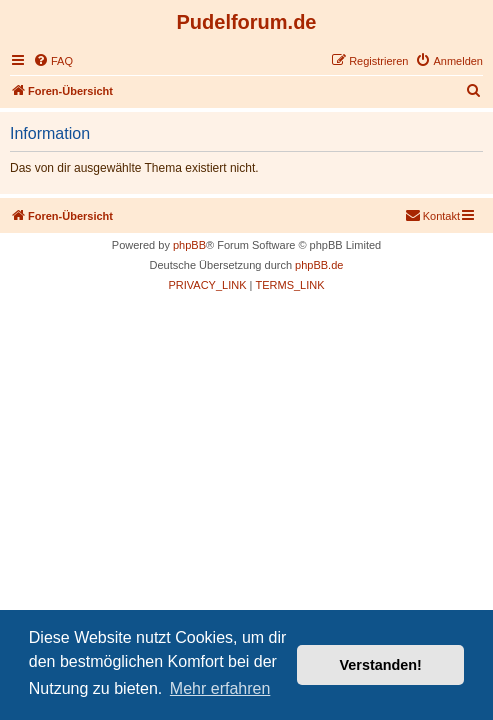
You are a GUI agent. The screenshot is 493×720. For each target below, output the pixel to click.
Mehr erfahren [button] (220, 688)
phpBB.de (319, 265)
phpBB (189, 245)
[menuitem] (53, 61)
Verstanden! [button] (381, 665)
